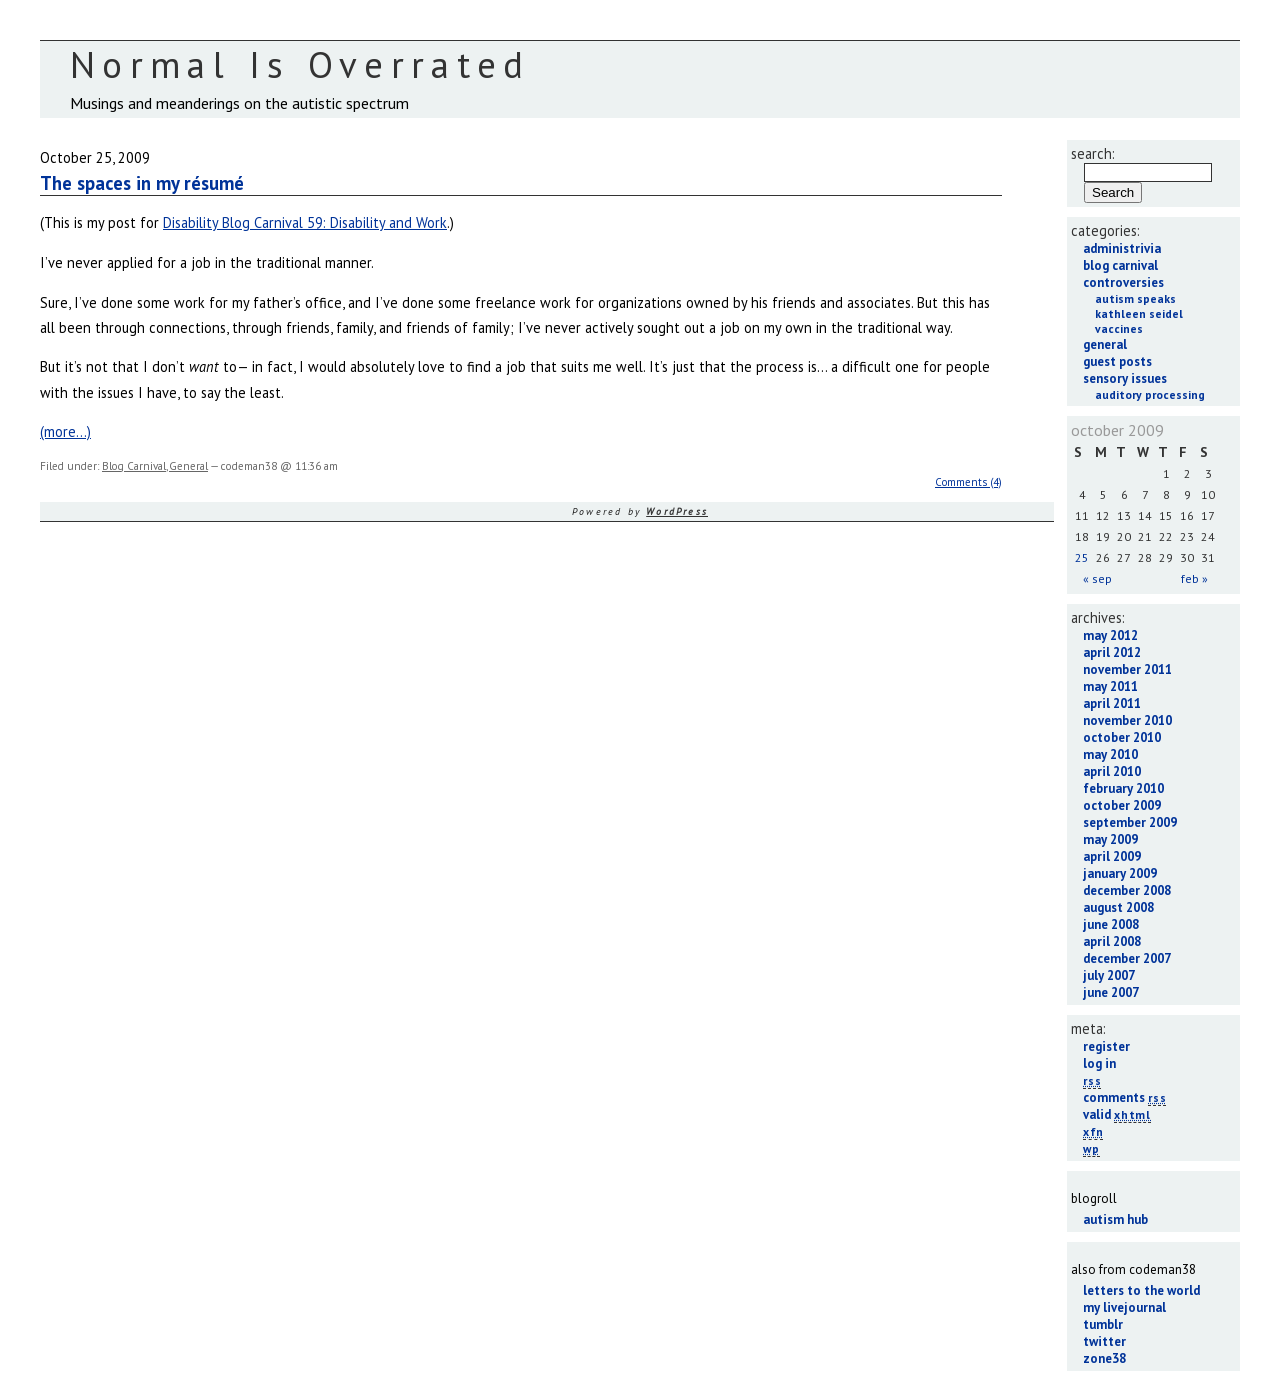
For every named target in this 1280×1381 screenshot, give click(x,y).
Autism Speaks (1135, 298)
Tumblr (1103, 1324)
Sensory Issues (1125, 378)
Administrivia (1122, 248)
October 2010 (1122, 737)
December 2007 (1127, 958)
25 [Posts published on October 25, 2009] (1082, 557)
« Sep (1097, 578)
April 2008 (1112, 941)
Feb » (1194, 578)
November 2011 (1127, 669)
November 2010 (1127, 720)
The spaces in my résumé (142, 183)
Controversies (1123, 282)
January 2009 (1120, 873)
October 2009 (1122, 805)
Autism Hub (1115, 1219)
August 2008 (1118, 907)
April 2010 (1112, 771)
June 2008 (1111, 924)
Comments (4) (968, 482)
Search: (1093, 153)
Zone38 (1104, 1358)
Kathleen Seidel (1139, 313)
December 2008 (1127, 890)
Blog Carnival (134, 466)
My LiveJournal (1124, 1307)
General (188, 466)
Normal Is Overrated (300, 64)
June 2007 (1111, 992)
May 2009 (1110, 839)
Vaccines (1119, 328)
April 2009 (1112, 856)
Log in (1099, 1063)
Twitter (1104, 1341)
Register (1106, 1046)
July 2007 (1109, 975)
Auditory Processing (1150, 394)
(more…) (65, 431)
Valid (1117, 1114)
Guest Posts (1117, 361)
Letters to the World (1141, 1290)
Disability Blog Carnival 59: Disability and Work (305, 222)
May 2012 (1110, 635)
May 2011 (1110, 686)
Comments (1124, 1097)
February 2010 (1123, 788)
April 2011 (1112, 703)
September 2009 (1130, 822)
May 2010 (1110, 754)
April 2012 (1112, 652)
